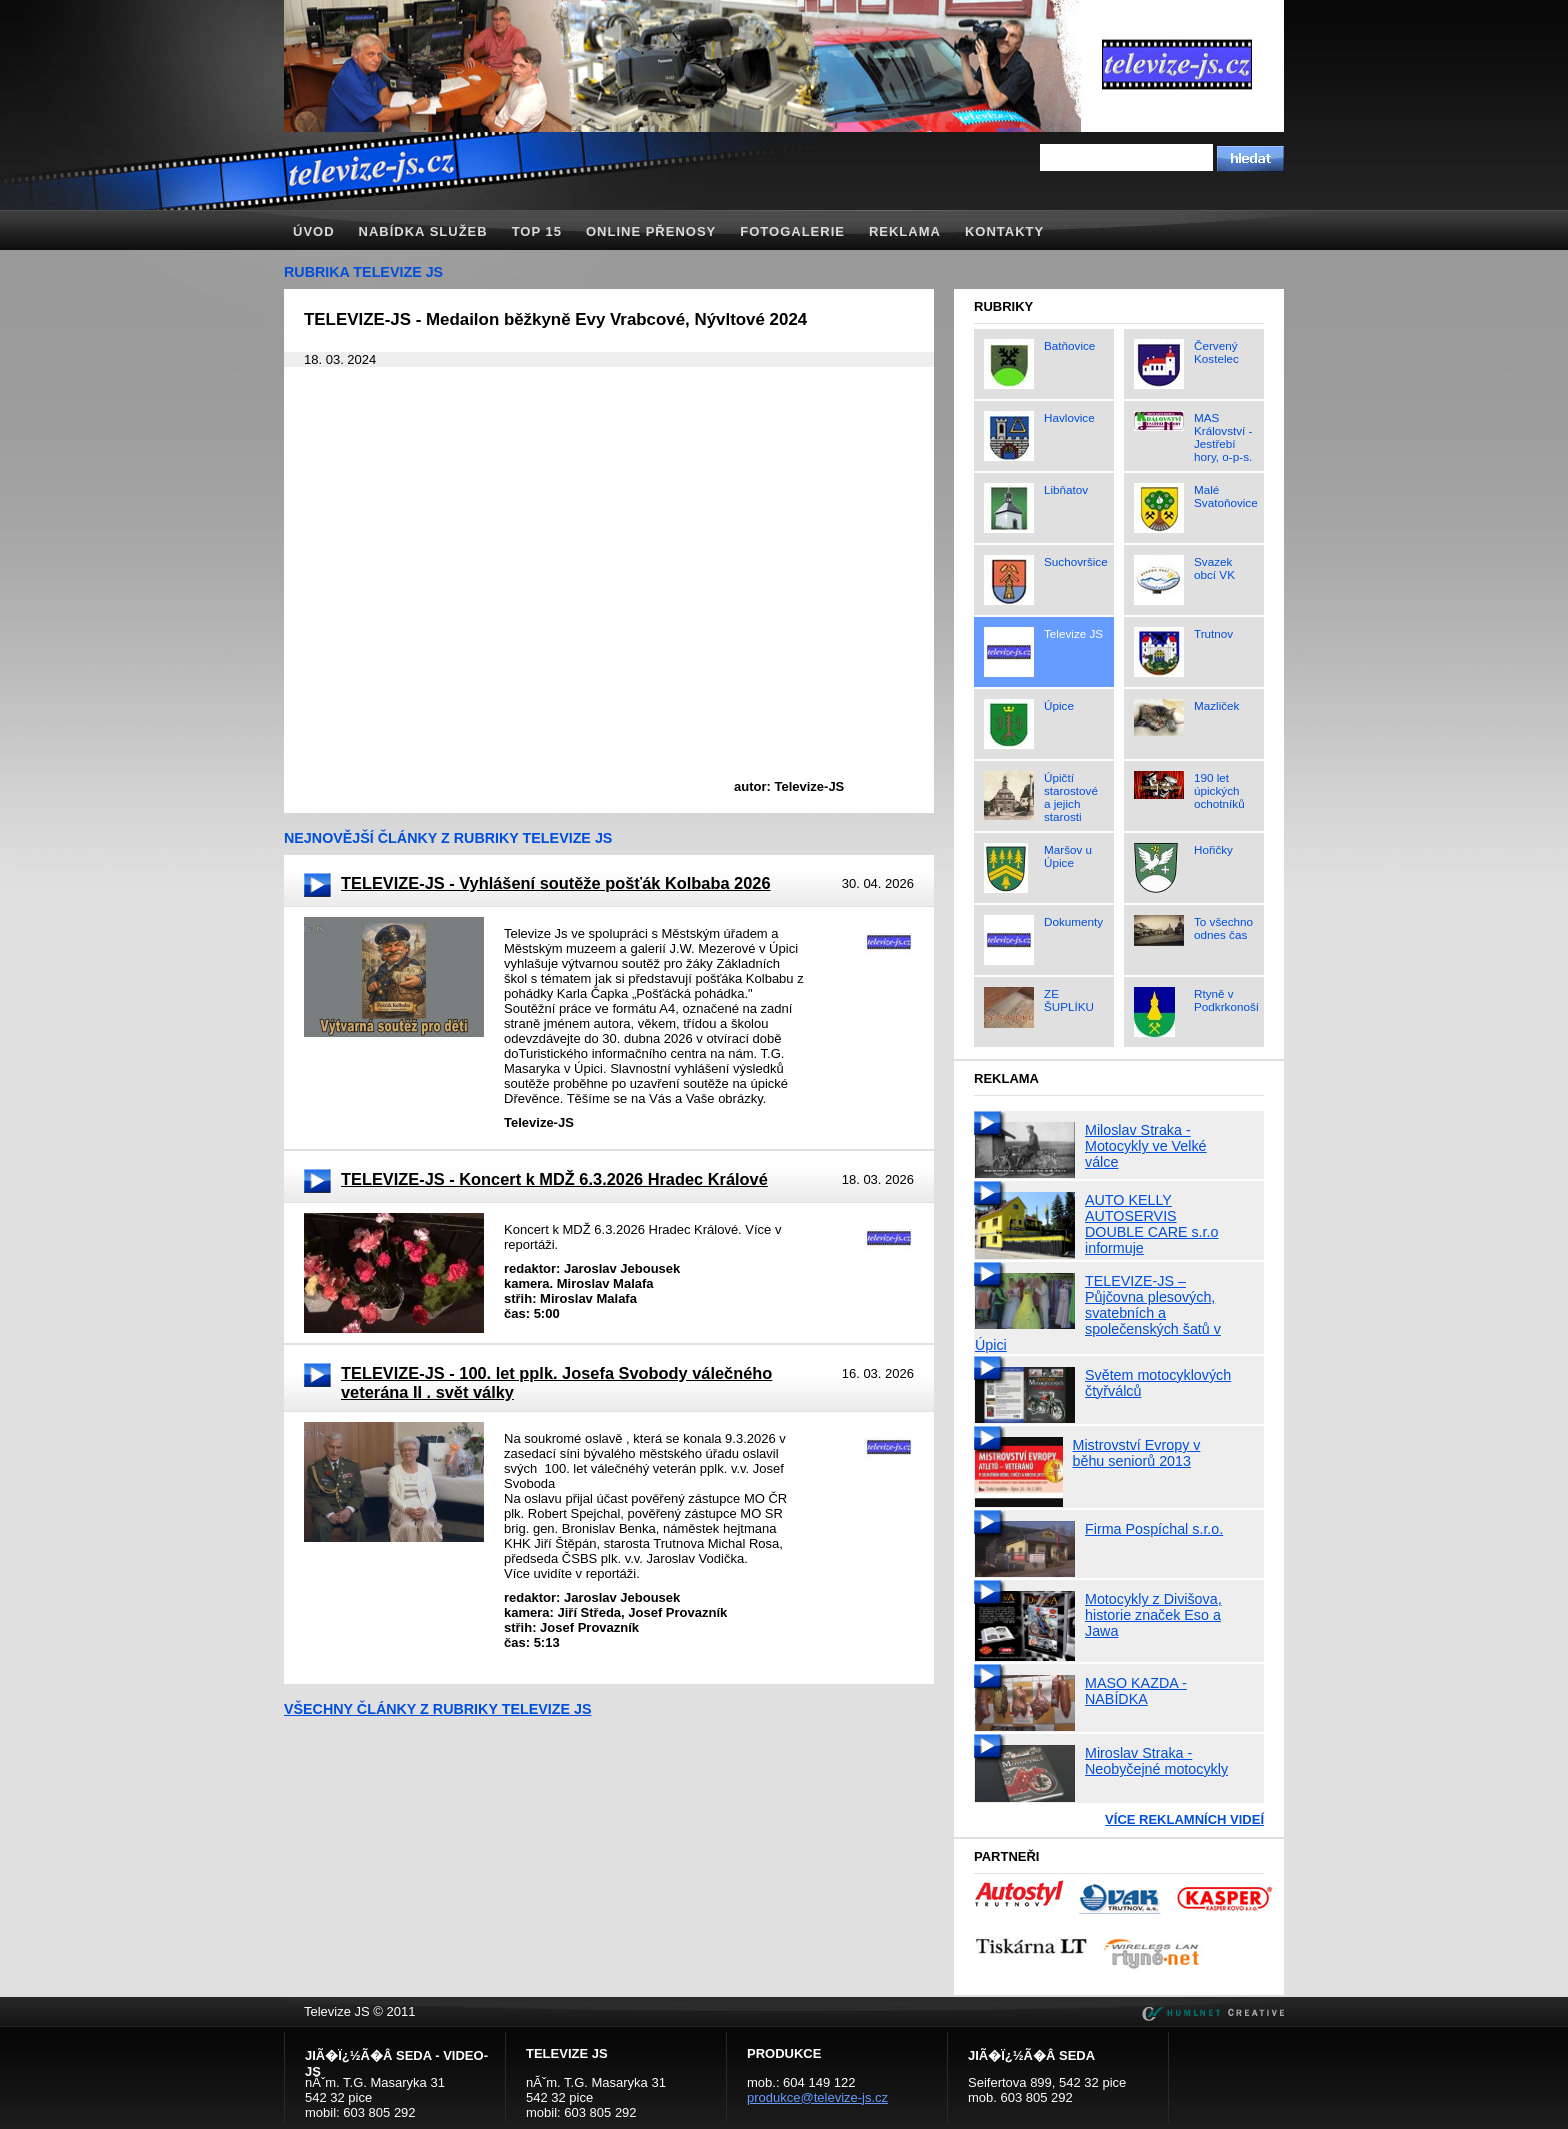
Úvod (314, 231)
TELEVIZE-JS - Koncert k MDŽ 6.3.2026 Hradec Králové (554, 1179)
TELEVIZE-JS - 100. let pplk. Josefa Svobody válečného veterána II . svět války (556, 1382)
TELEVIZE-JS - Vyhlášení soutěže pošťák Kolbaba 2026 (555, 883)
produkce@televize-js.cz (817, 2097)
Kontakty (1004, 231)
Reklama (905, 231)
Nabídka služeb (423, 231)
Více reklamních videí (1184, 1819)
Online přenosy (651, 231)
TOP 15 (537, 231)
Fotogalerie (792, 231)
